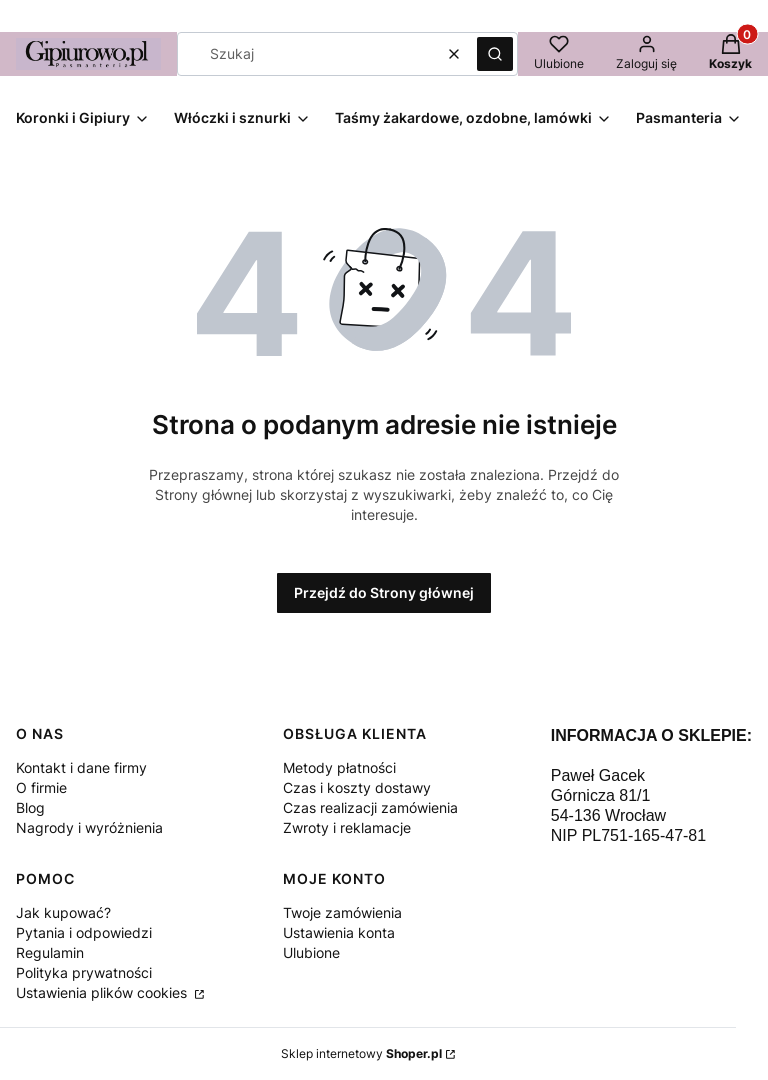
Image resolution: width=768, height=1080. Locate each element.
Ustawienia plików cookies (103, 992)
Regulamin (50, 952)
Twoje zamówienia (342, 912)
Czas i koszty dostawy (357, 787)
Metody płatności (339, 767)
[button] (495, 54)
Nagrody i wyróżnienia (89, 827)
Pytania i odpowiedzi (84, 932)
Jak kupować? (63, 912)
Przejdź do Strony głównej (384, 592)
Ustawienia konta (339, 932)
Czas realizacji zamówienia (370, 807)
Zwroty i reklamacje (347, 827)
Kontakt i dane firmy (81, 767)
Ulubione (311, 952)
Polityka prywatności (84, 972)
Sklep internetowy (361, 1053)
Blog (30, 807)
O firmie (41, 787)
